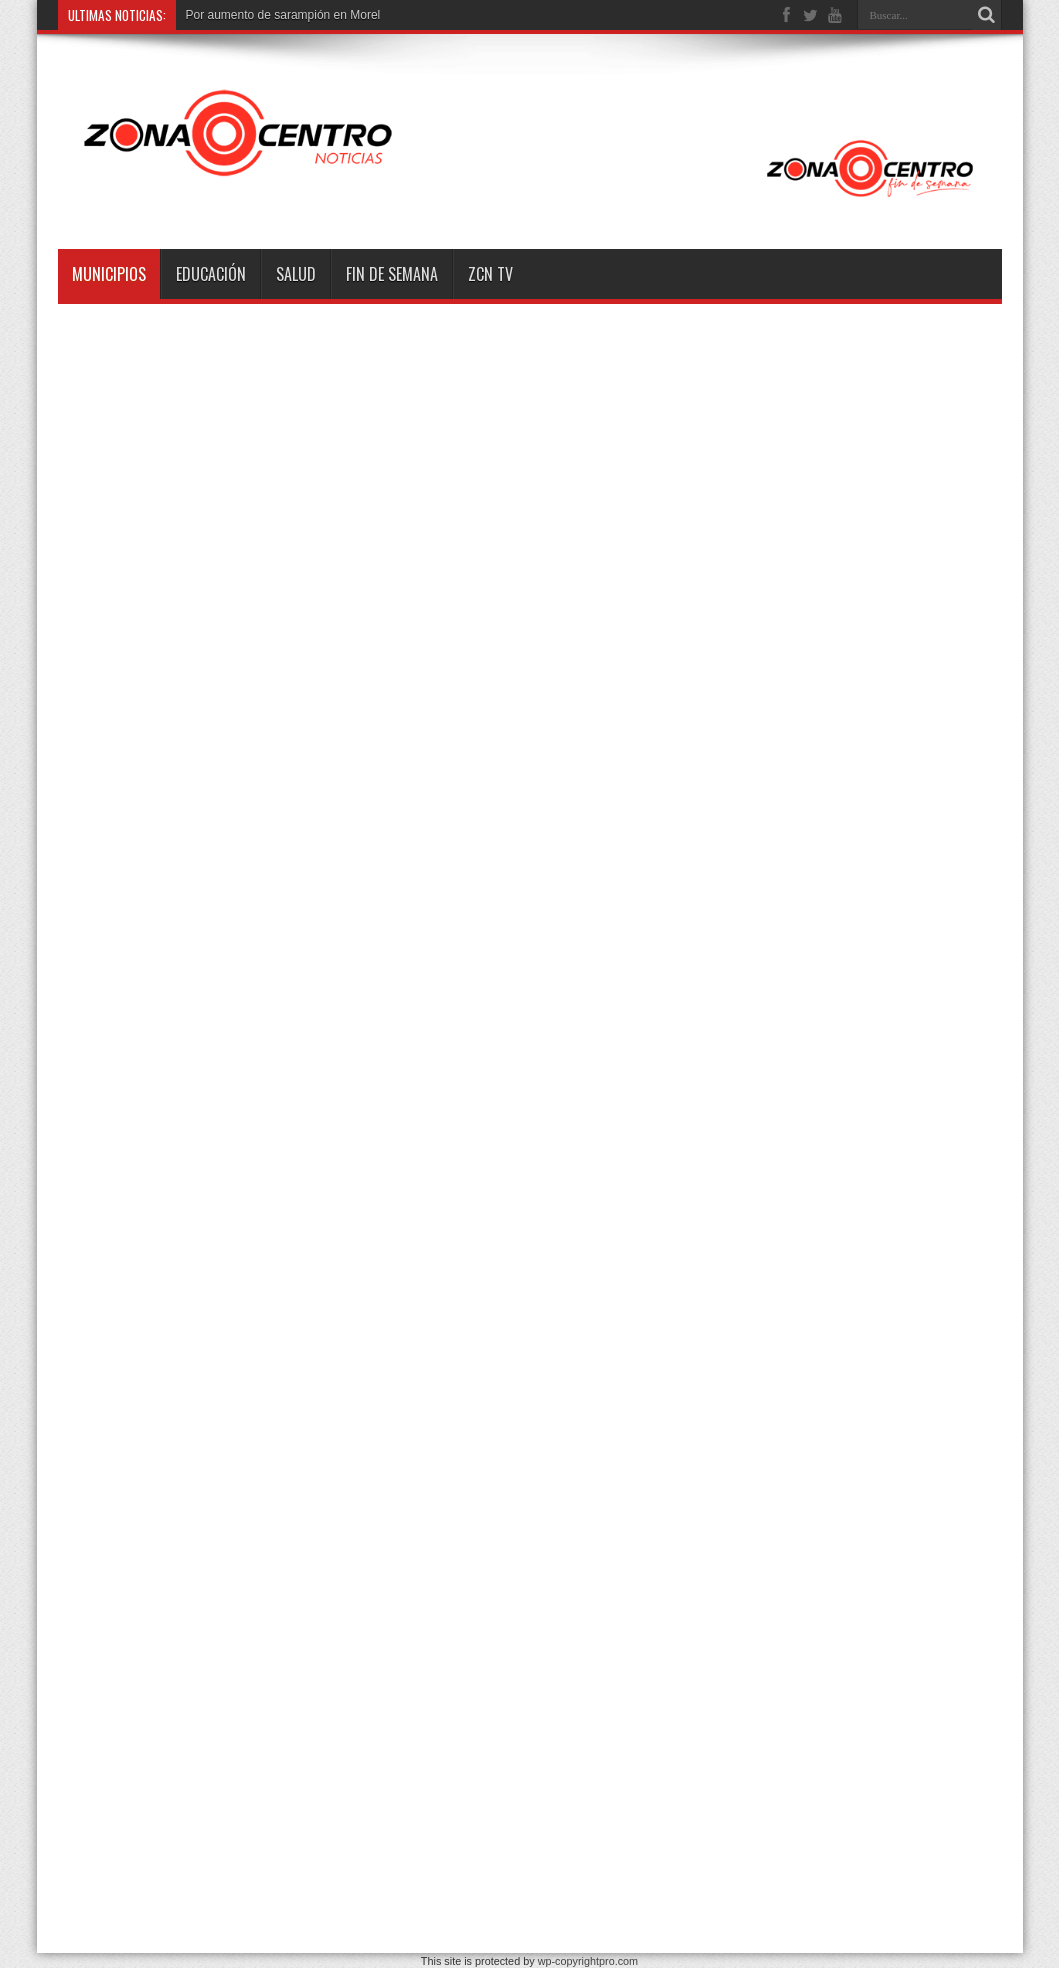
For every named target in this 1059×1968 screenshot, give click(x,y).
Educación (211, 274)
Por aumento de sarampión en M (273, 15)
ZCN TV (490, 274)
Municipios (109, 274)
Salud (296, 274)
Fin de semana (392, 274)
